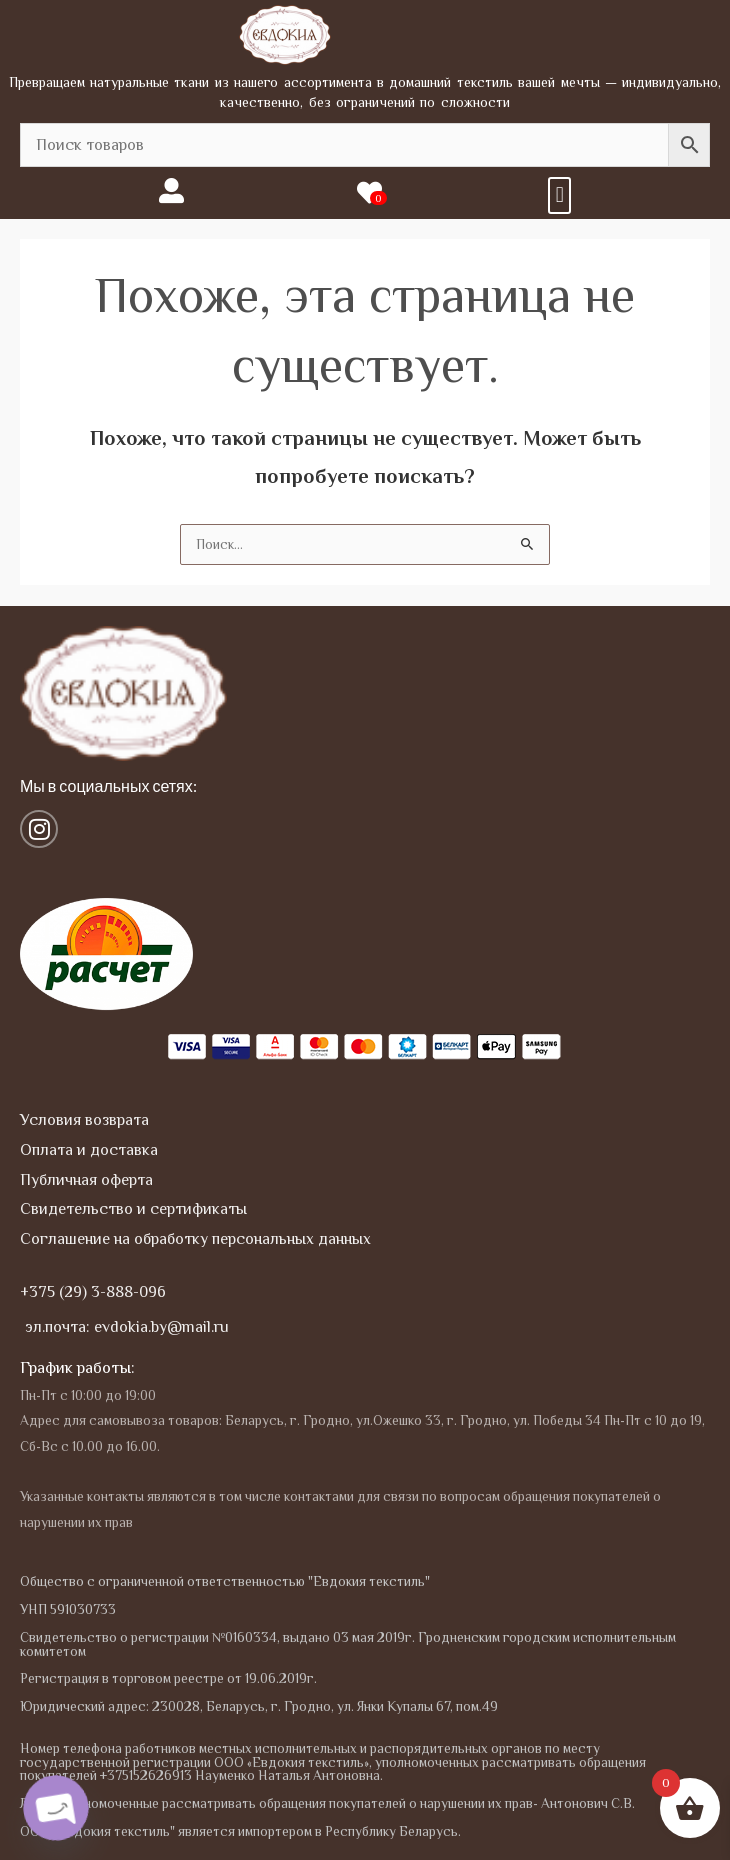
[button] (559, 195)
